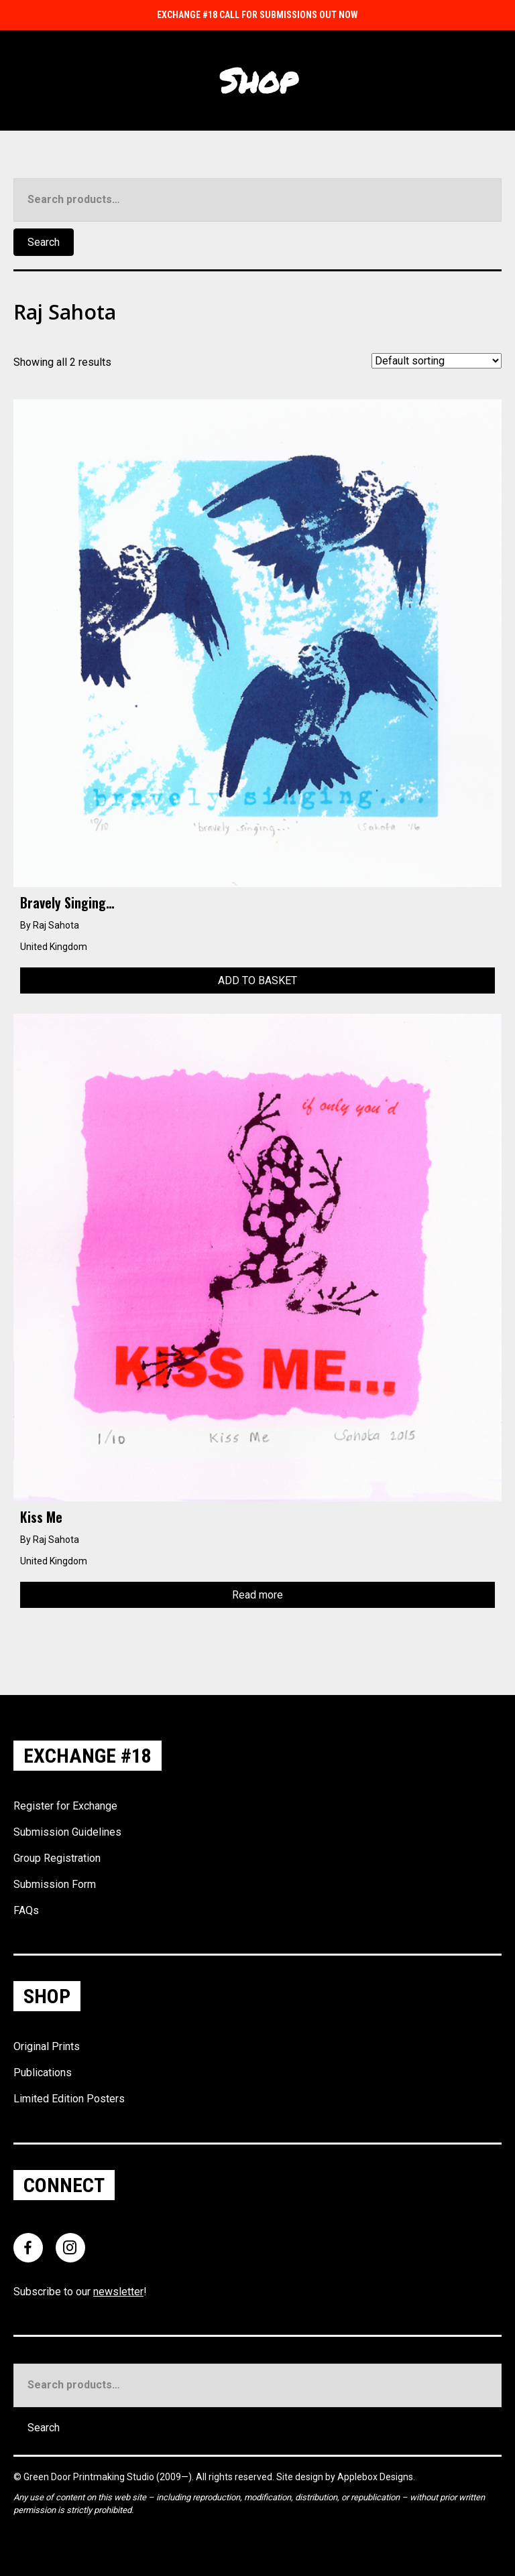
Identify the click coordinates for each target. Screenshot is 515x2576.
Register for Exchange (65, 1806)
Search (43, 242)
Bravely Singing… (67, 902)
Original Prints (46, 2046)
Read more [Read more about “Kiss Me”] (257, 1594)
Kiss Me (41, 1517)
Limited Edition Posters (69, 2098)
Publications (42, 2072)
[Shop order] (436, 360)
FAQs (26, 1910)
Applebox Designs (375, 2476)
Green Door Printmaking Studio (89, 2476)
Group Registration (57, 1858)
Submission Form (54, 1884)
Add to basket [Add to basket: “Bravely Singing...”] (257, 980)
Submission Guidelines (67, 1832)
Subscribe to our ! (80, 2291)
